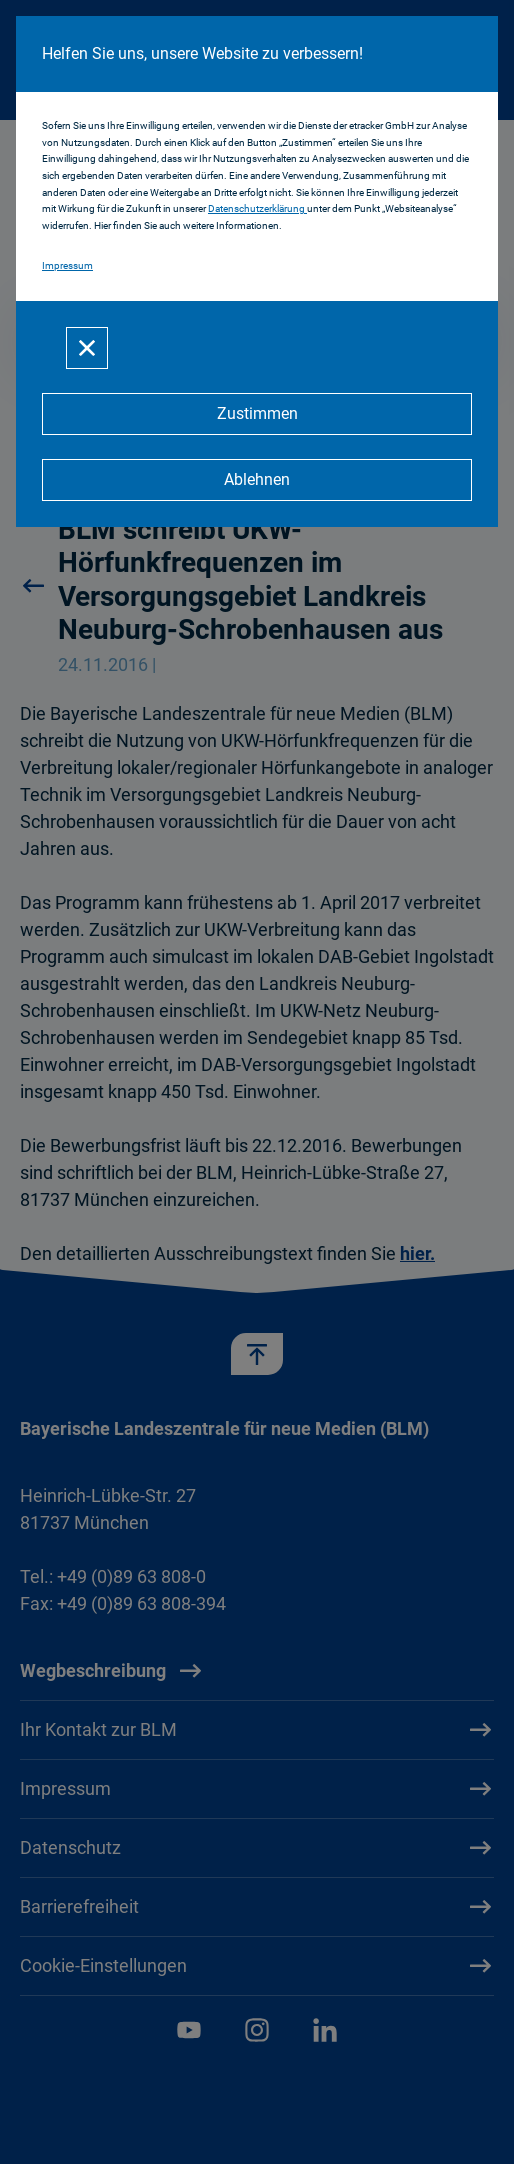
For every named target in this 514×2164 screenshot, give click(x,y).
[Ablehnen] (257, 480)
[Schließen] (87, 348)
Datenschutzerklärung (257, 208)
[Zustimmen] (257, 414)
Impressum (67, 265)
